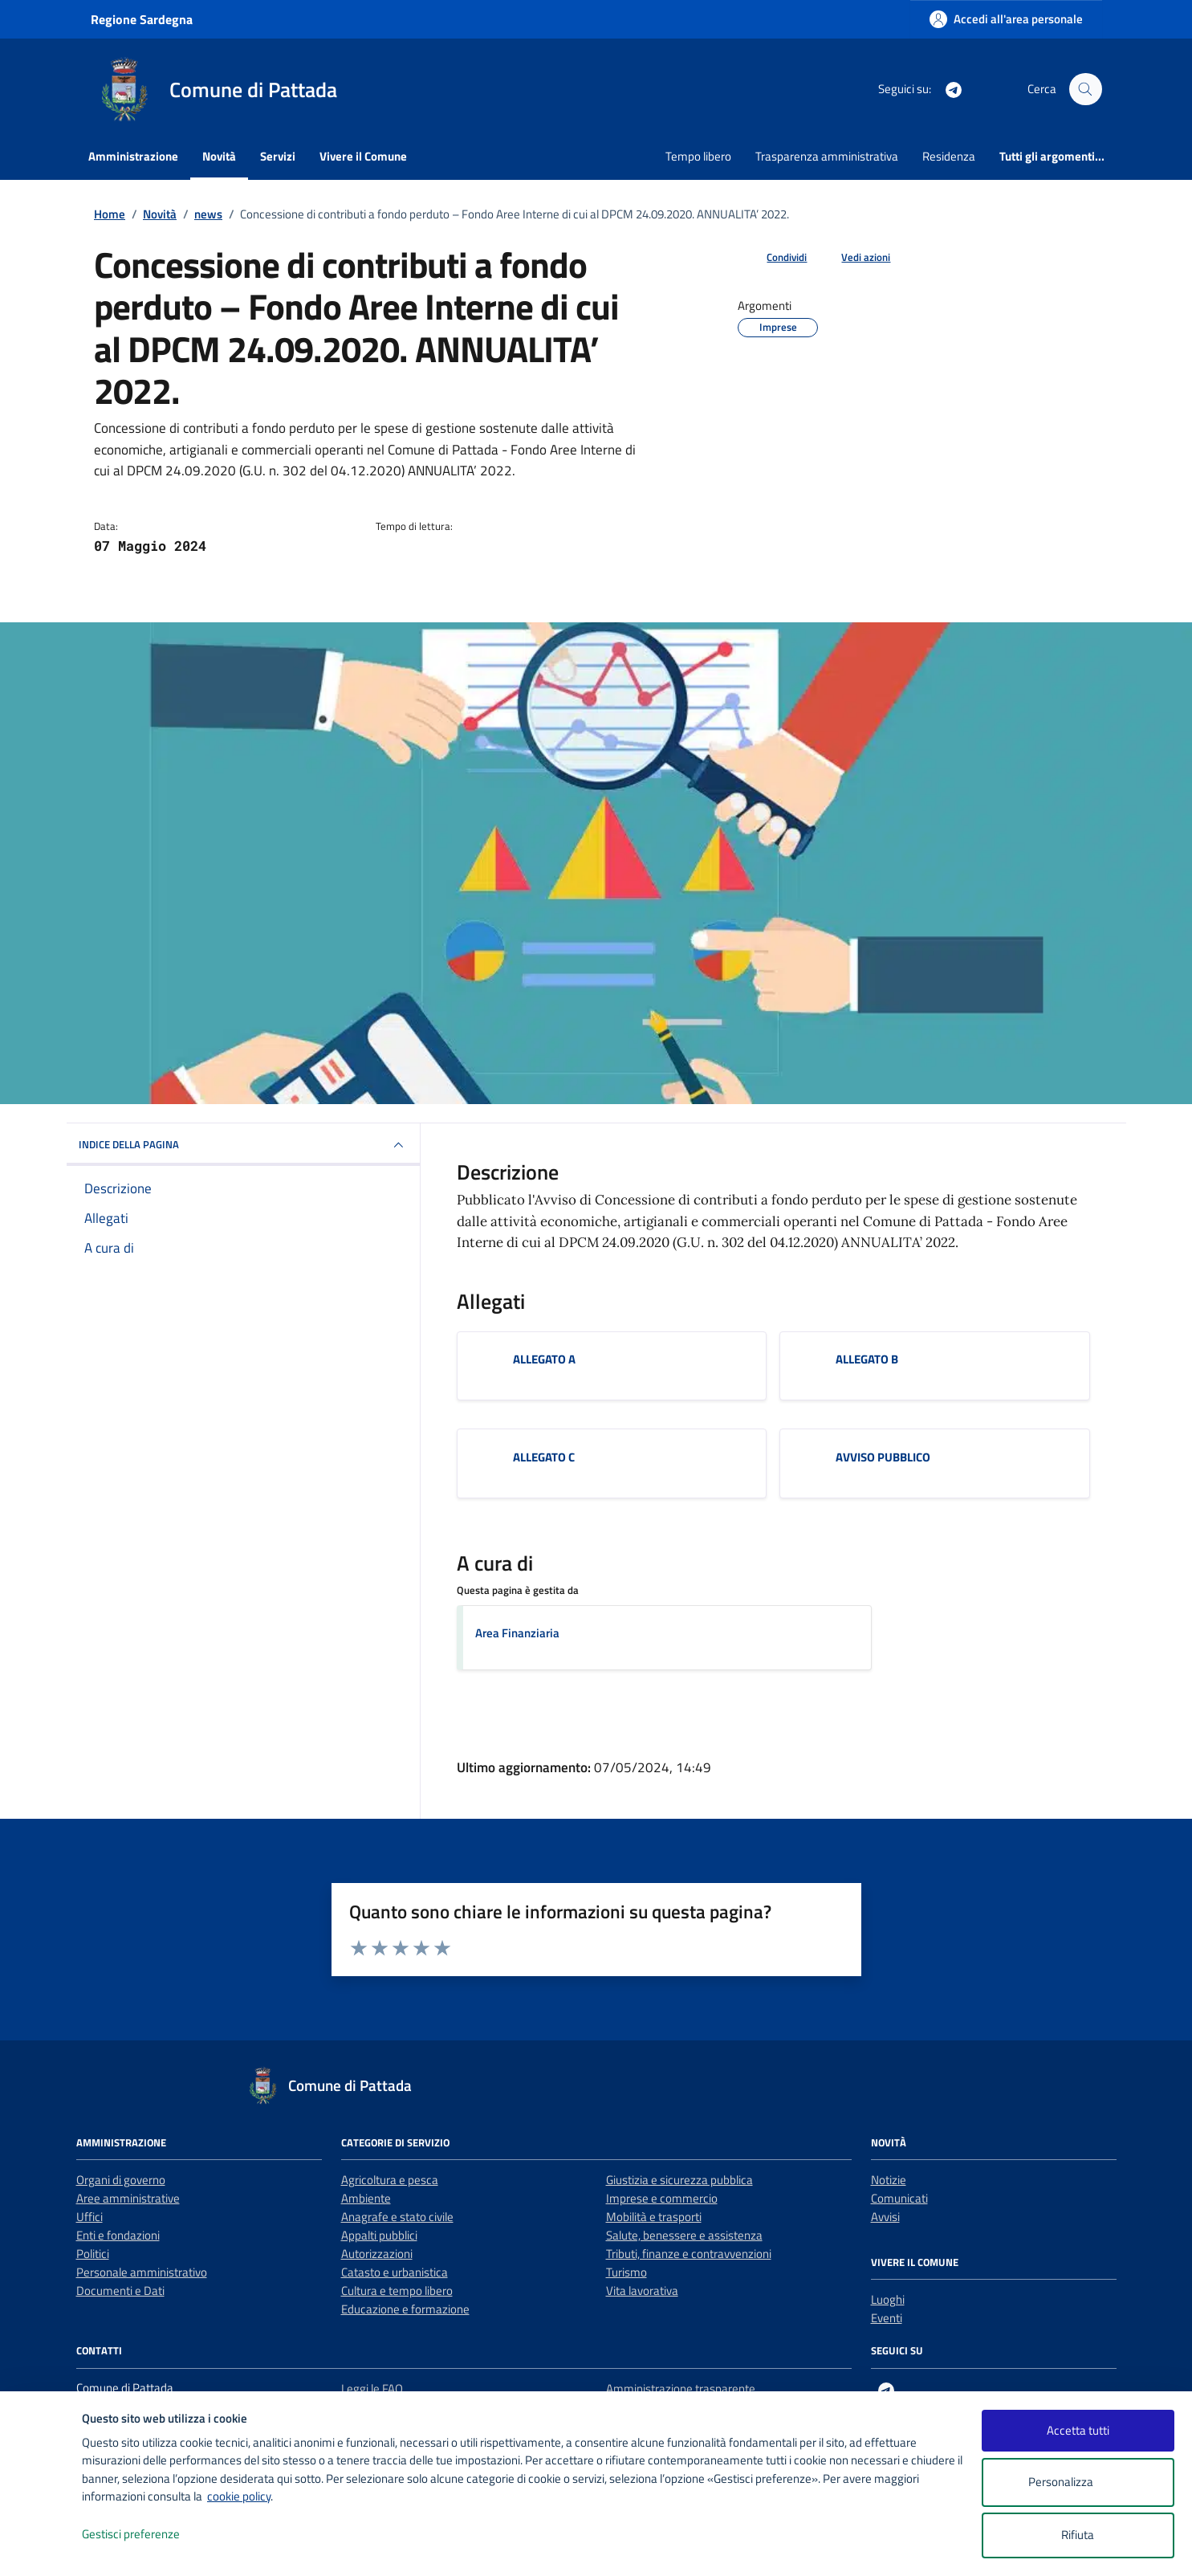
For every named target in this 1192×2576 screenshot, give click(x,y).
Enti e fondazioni (118, 2235)
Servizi (277, 156)
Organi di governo (120, 2179)
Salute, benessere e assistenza (684, 2235)
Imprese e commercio (662, 2198)
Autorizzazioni (377, 2253)
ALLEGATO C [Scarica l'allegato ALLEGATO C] (544, 1457)
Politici (92, 2253)
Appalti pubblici (379, 2235)
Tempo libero (698, 156)
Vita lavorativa (642, 2290)
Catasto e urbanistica (394, 2272)
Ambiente (366, 2198)
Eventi (886, 2318)
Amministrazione (133, 156)
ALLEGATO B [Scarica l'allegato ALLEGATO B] (867, 1359)
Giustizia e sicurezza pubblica (679, 2179)
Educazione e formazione (405, 2309)
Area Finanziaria (517, 1633)
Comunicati (899, 2198)
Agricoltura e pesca (389, 2179)
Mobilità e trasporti (654, 2216)
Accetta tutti (1078, 2430)
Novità (219, 156)
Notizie (888, 2179)
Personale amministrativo (141, 2272)
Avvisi (885, 2216)
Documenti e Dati (120, 2290)
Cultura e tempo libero (397, 2290)
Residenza (948, 156)
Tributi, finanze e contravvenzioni (688, 2253)
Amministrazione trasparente (680, 2388)
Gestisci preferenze (148, 2534)
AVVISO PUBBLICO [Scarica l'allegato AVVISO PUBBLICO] (883, 1457)
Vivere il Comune (363, 156)
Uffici (89, 2216)
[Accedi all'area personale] (1006, 19)
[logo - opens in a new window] (41, 2547)
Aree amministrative (128, 2198)
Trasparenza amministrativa (826, 156)
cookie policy (239, 2496)
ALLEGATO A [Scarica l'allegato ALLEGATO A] (544, 1359)
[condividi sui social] (774, 258)
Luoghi (888, 2299)
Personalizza (1077, 2482)
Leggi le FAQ (372, 2388)
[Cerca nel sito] (1085, 89)
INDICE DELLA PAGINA (243, 1145)
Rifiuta (1077, 2534)
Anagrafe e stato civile (397, 2216)
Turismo (626, 2272)
